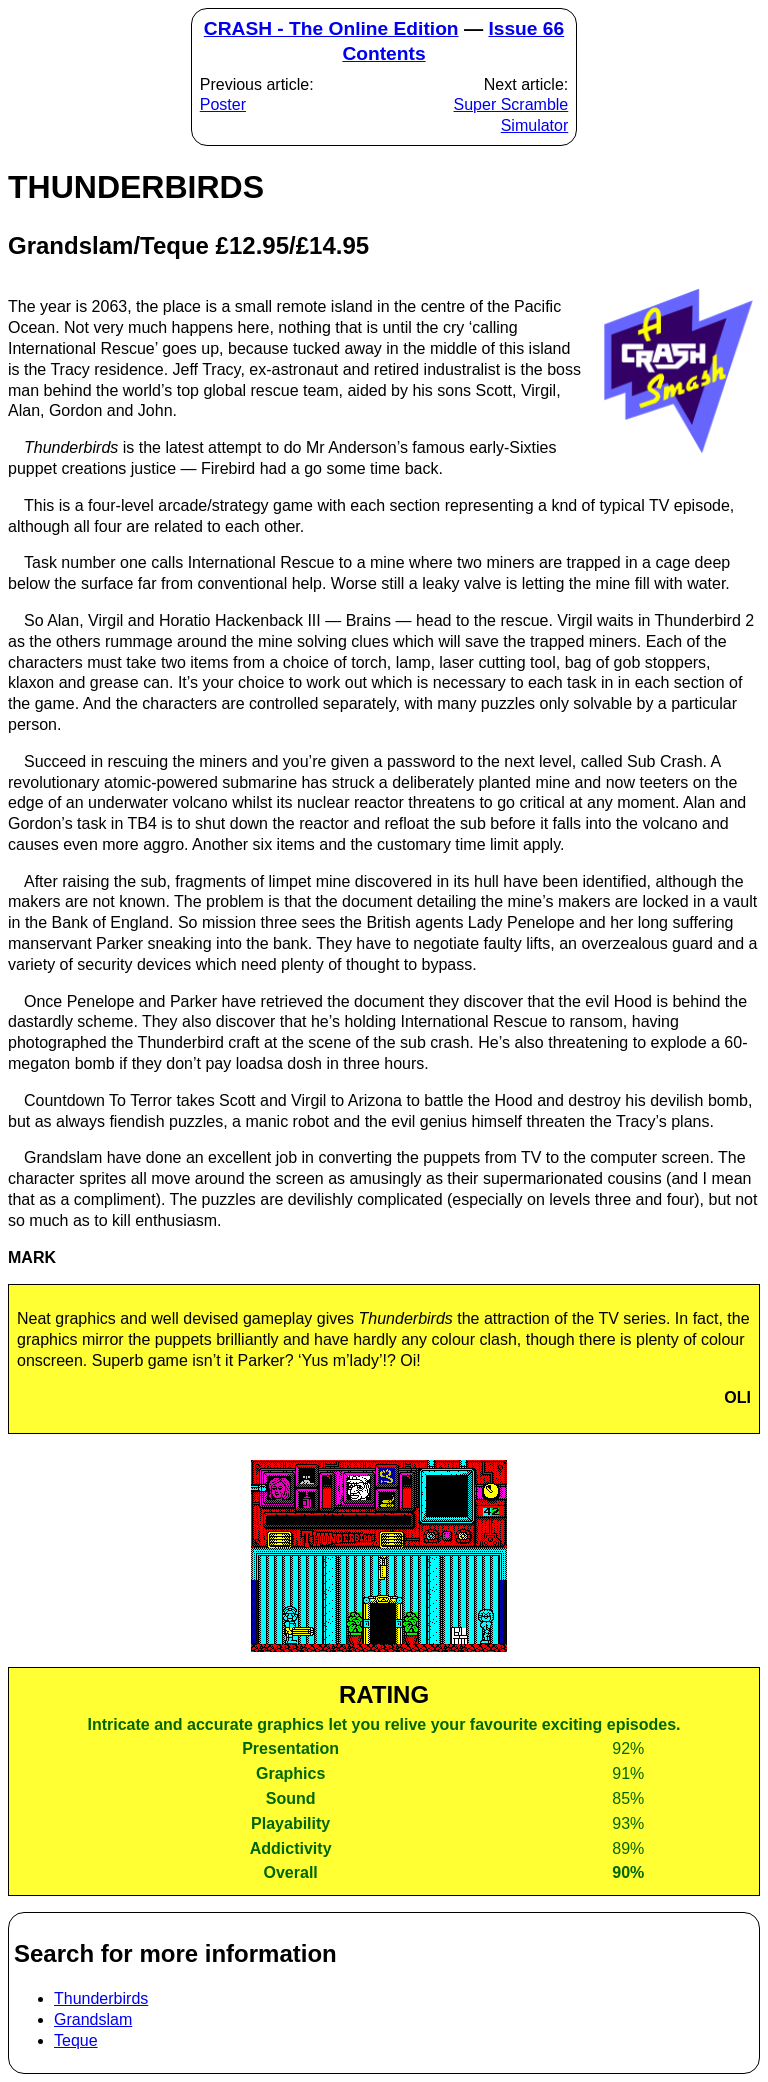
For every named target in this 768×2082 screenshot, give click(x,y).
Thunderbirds (101, 1998)
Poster (223, 104)
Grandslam (93, 2019)
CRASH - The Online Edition (331, 28)
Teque (76, 2040)
